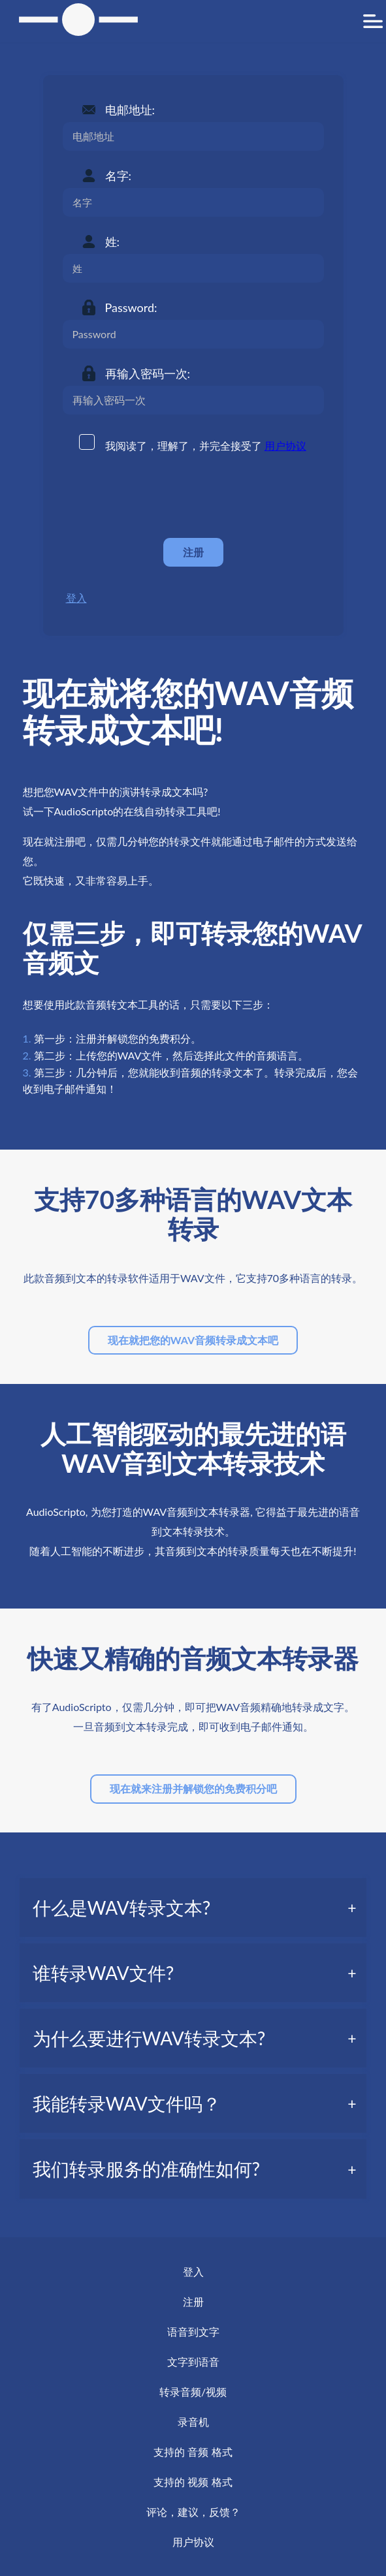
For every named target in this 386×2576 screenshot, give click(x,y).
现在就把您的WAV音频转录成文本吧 (193, 1340)
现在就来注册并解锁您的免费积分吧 (193, 1788)
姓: (112, 241)
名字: (118, 175)
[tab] (193, 1907)
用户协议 (285, 445)
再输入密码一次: (148, 373)
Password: (131, 307)
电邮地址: (130, 109)
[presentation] (162, 496)
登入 (76, 597)
